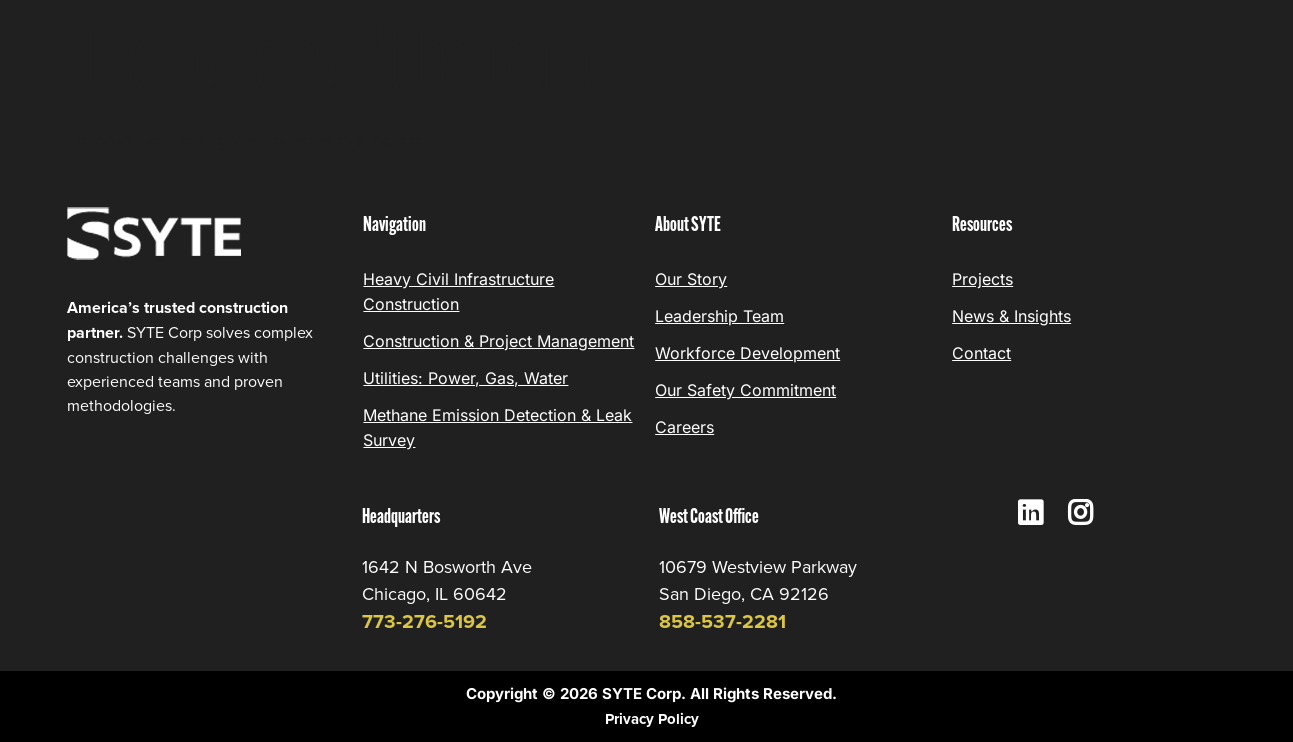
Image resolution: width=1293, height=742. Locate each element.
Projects (982, 279)
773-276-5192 (424, 621)
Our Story (691, 279)
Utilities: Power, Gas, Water (465, 378)
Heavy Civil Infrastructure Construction (458, 291)
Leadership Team (719, 316)
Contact (981, 353)
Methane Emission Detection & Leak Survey (497, 427)
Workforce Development (747, 353)
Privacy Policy (652, 719)
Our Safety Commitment (745, 390)
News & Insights (1011, 316)
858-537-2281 (722, 621)
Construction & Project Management (498, 341)
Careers (684, 427)
